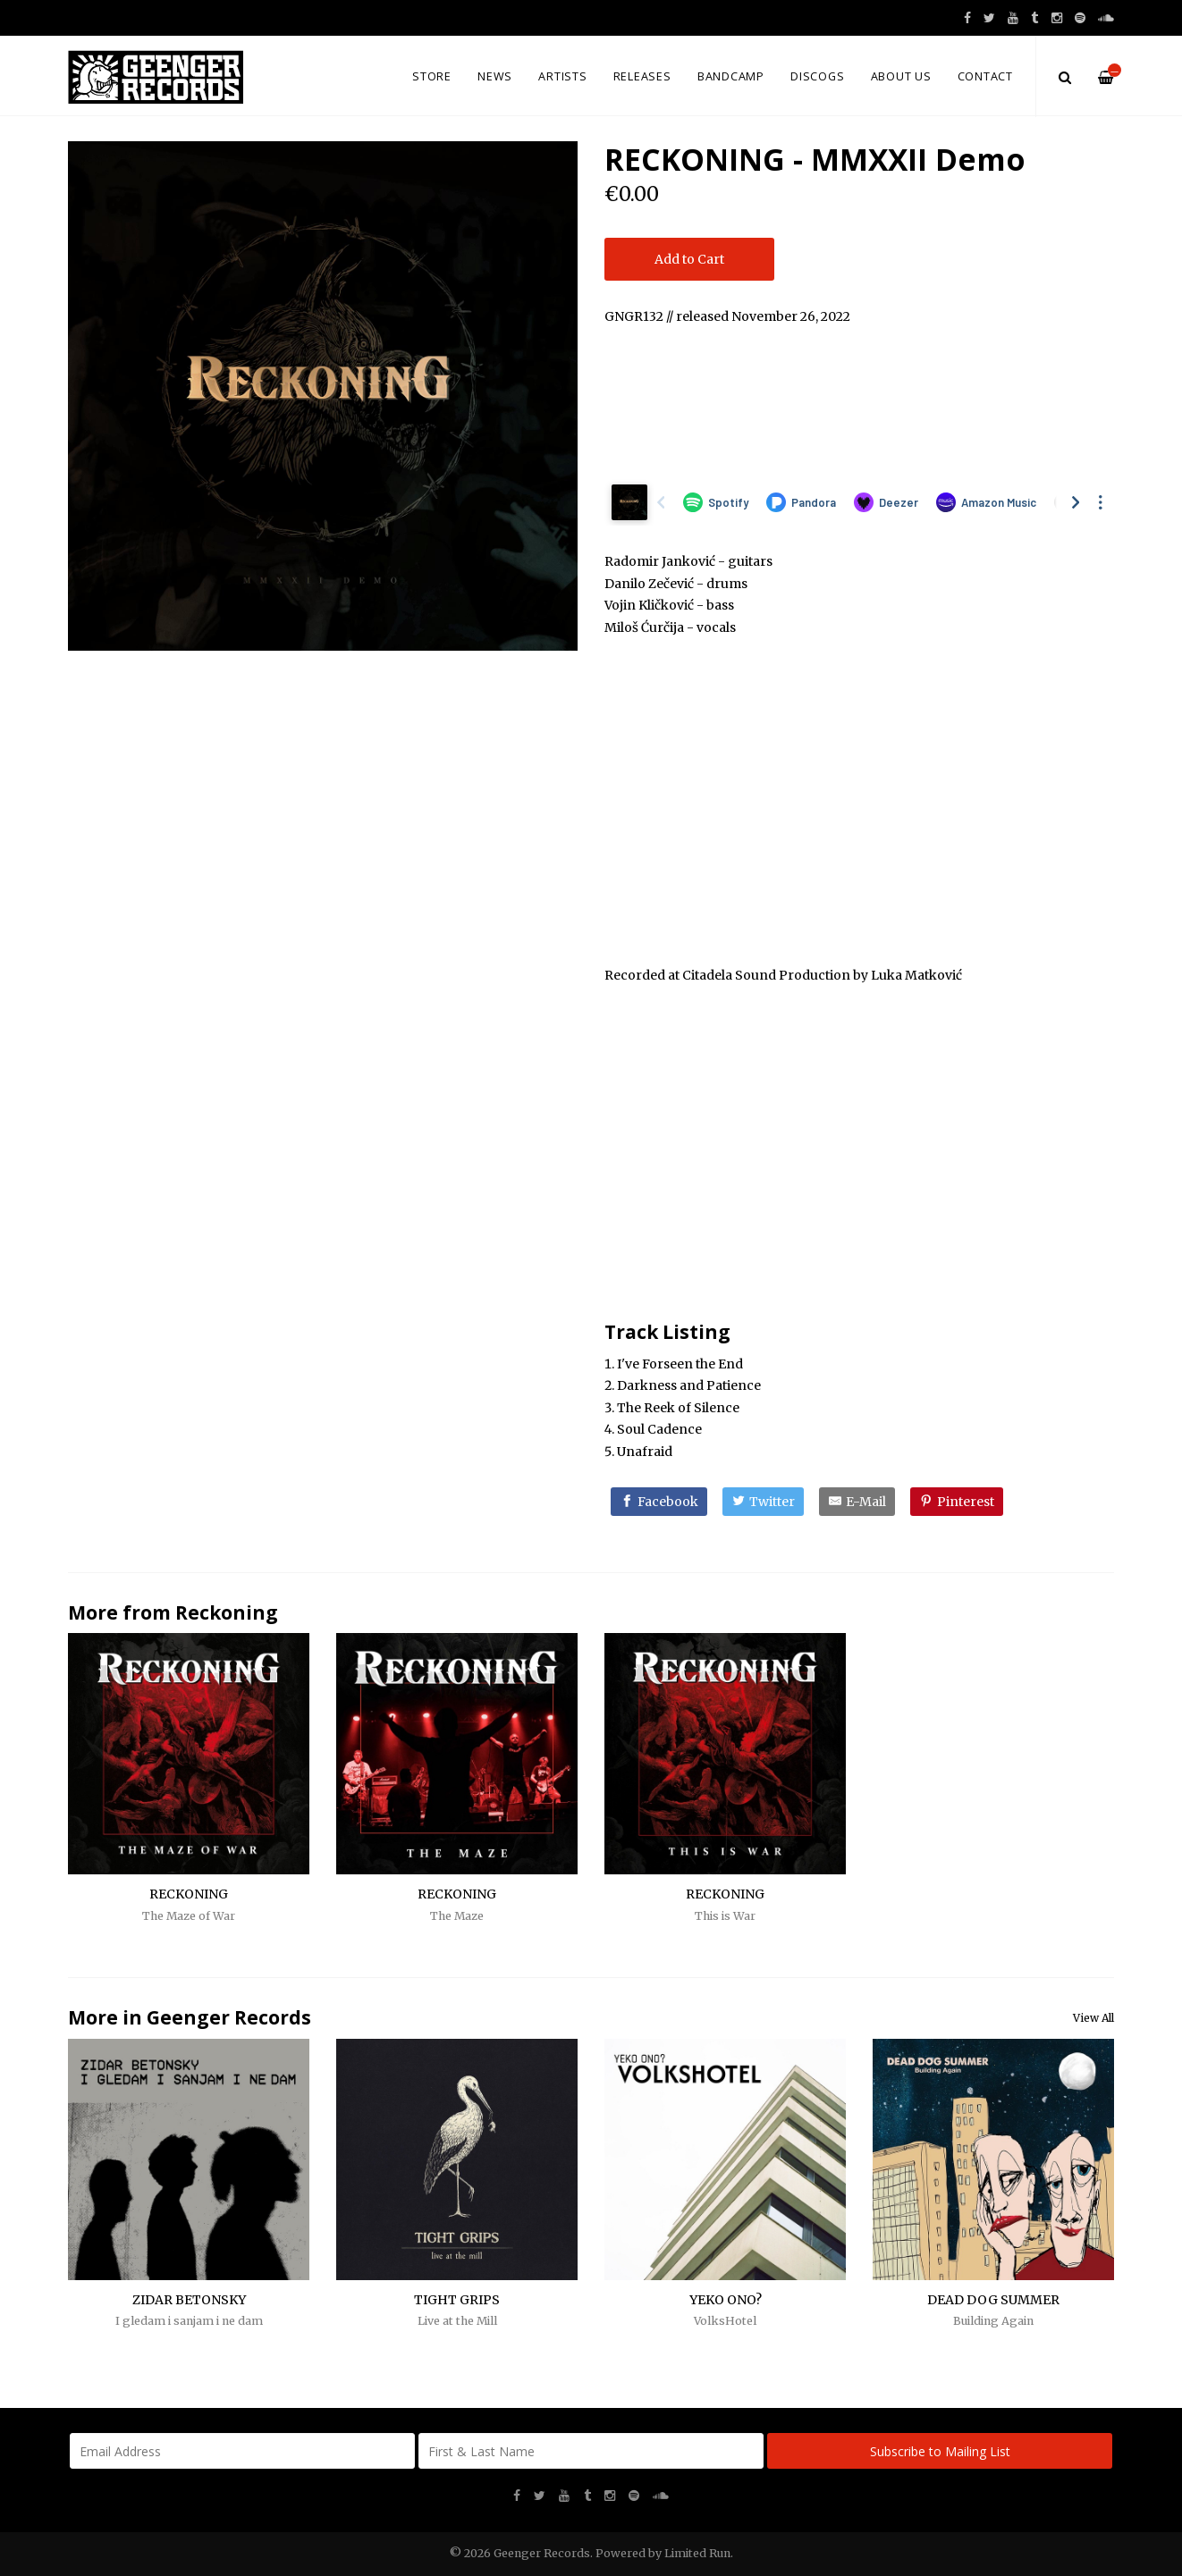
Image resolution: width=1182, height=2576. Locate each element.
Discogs (817, 76)
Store (432, 76)
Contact (985, 76)
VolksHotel (725, 2321)
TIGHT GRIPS (457, 2300)
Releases (642, 76)
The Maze (457, 1916)
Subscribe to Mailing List (940, 2451)
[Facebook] (659, 1501)
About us (901, 76)
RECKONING (188, 1894)
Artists (562, 76)
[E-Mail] (857, 1501)
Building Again (993, 2321)
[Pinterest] (956, 1501)
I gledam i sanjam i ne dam (189, 2321)
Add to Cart (689, 259)
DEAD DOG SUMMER (993, 2300)
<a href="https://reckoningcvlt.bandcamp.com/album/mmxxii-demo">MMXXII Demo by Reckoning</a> (859, 399)
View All (1093, 2018)
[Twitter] (763, 1501)
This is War (725, 1916)
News (494, 76)
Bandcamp (730, 76)
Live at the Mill (457, 2321)
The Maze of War (188, 1916)
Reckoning (226, 1612)
